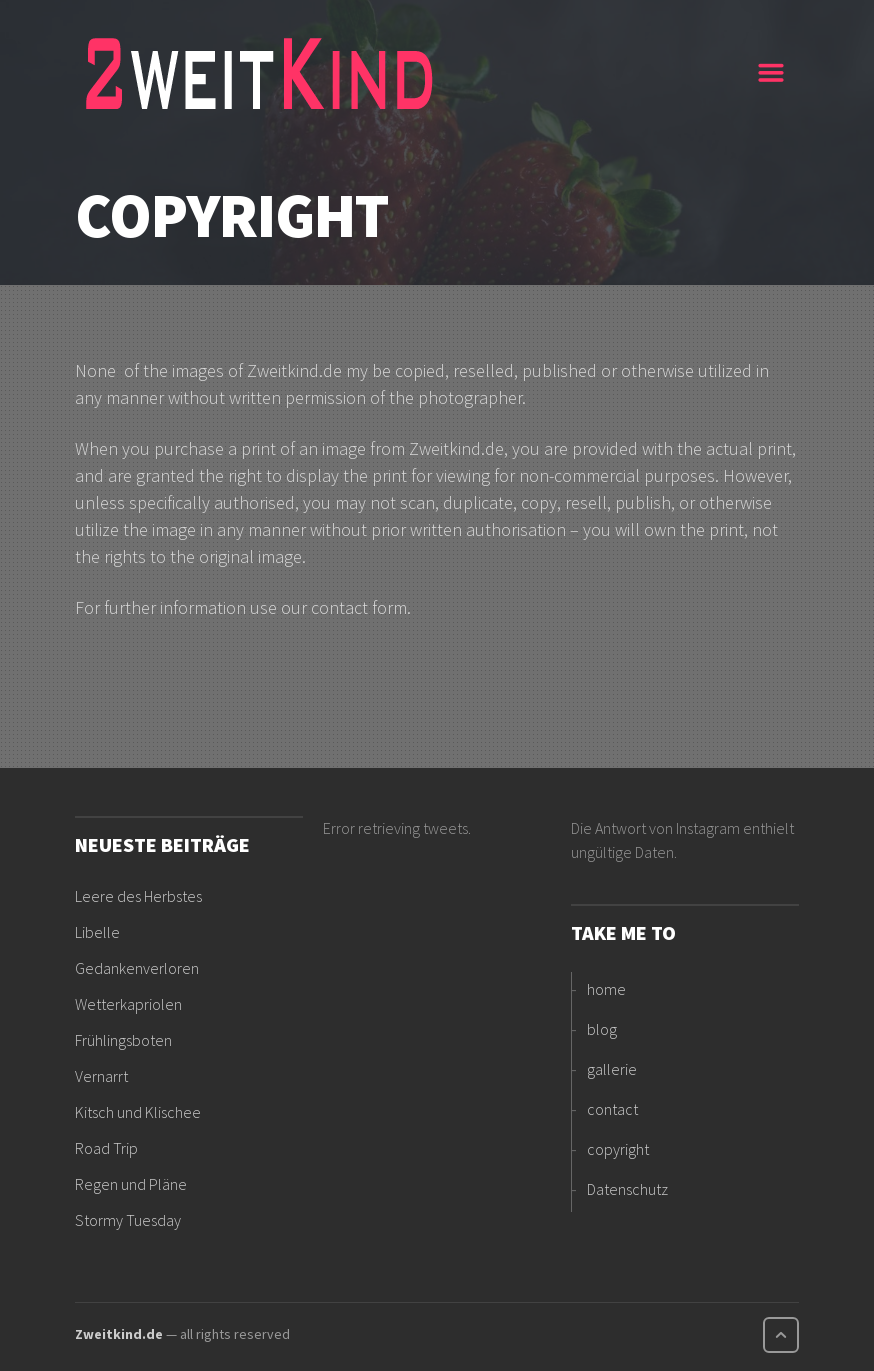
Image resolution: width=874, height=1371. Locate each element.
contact (612, 1109)
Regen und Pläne (131, 1184)
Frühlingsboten (123, 1040)
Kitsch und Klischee (138, 1112)
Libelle (97, 932)
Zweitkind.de (119, 1334)
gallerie (612, 1069)
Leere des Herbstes (138, 896)
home (606, 989)
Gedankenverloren (137, 968)
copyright (618, 1149)
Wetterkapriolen (128, 1004)
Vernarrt (101, 1076)
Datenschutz (627, 1189)
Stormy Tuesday (128, 1220)
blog (602, 1029)
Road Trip (106, 1148)
